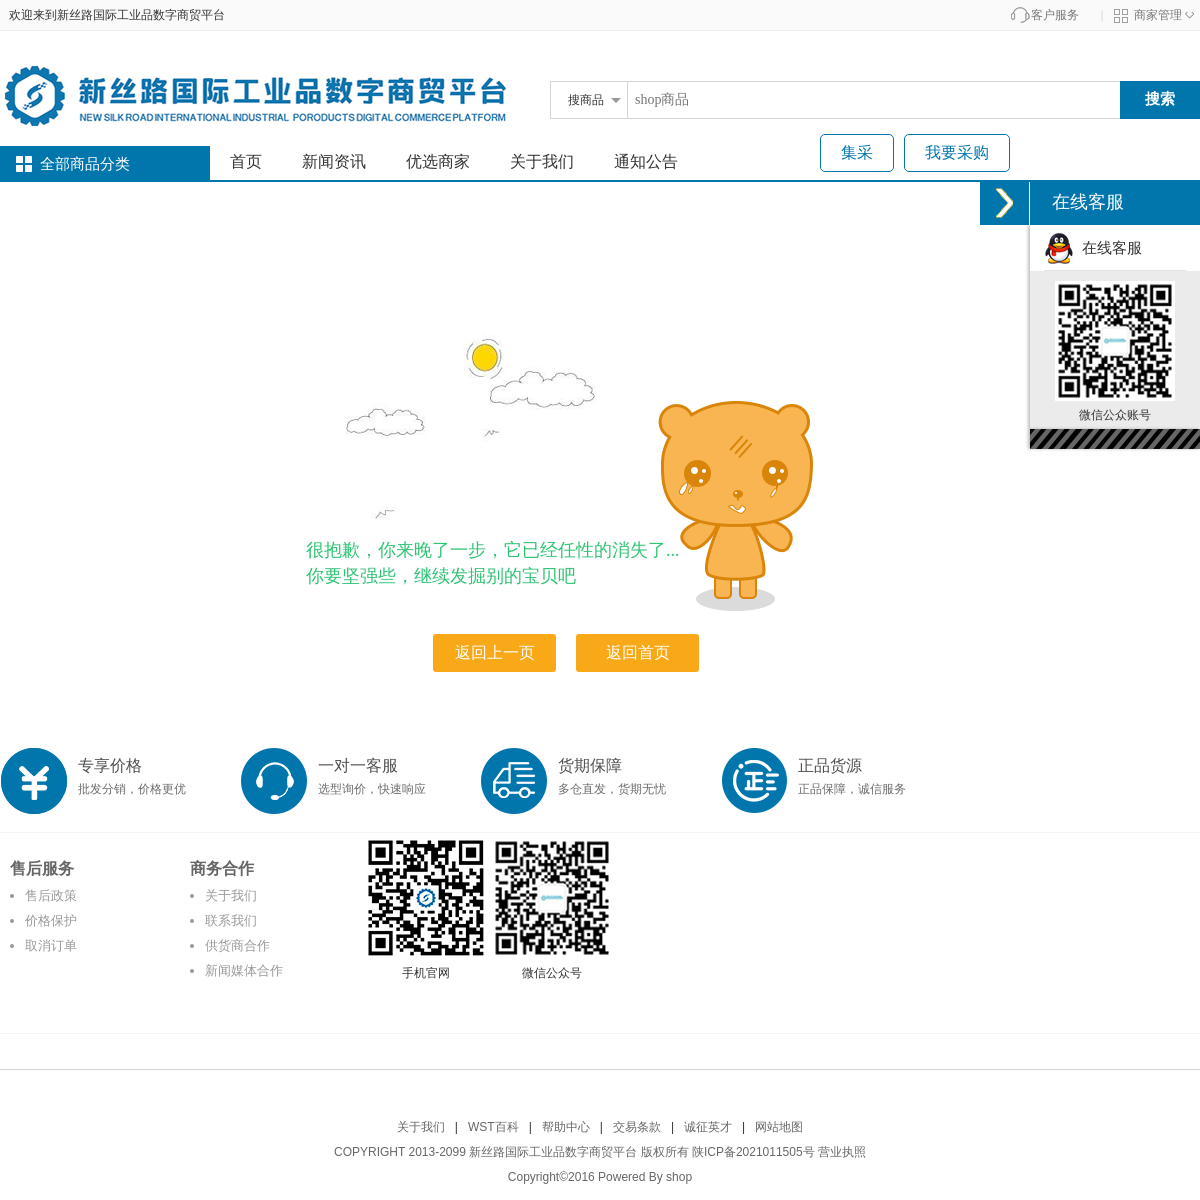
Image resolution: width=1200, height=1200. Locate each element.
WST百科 (493, 1127)
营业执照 (842, 1152)
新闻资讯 (334, 161)
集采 (857, 152)
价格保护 (51, 920)
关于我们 (542, 161)
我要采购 (957, 152)
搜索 (1160, 98)
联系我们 (231, 920)
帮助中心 (566, 1127)
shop (679, 1177)
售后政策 (51, 895)
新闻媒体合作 (244, 970)
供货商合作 (237, 945)
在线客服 (1093, 247)
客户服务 (1055, 15)
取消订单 (51, 945)
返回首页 (638, 652)
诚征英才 (708, 1127)
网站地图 (779, 1127)
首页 (246, 161)
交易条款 (637, 1127)
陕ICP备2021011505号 (753, 1152)
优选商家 (438, 161)
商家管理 (1158, 15)
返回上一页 (495, 652)
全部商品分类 (85, 164)
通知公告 (646, 161)
